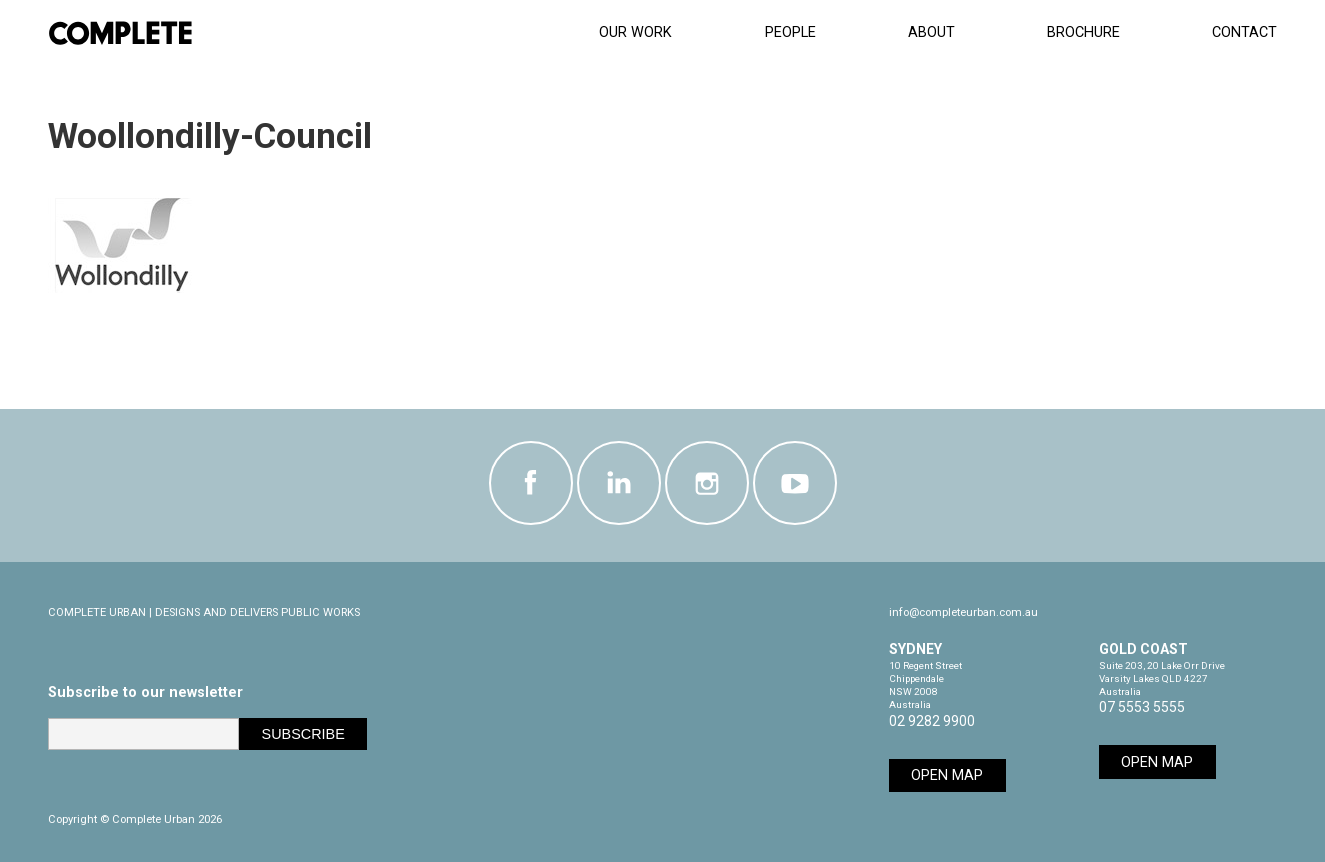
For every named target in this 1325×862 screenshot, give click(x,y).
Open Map (947, 775)
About (931, 32)
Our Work (635, 32)
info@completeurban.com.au (963, 612)
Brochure (1083, 32)
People (790, 32)
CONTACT (1244, 32)
